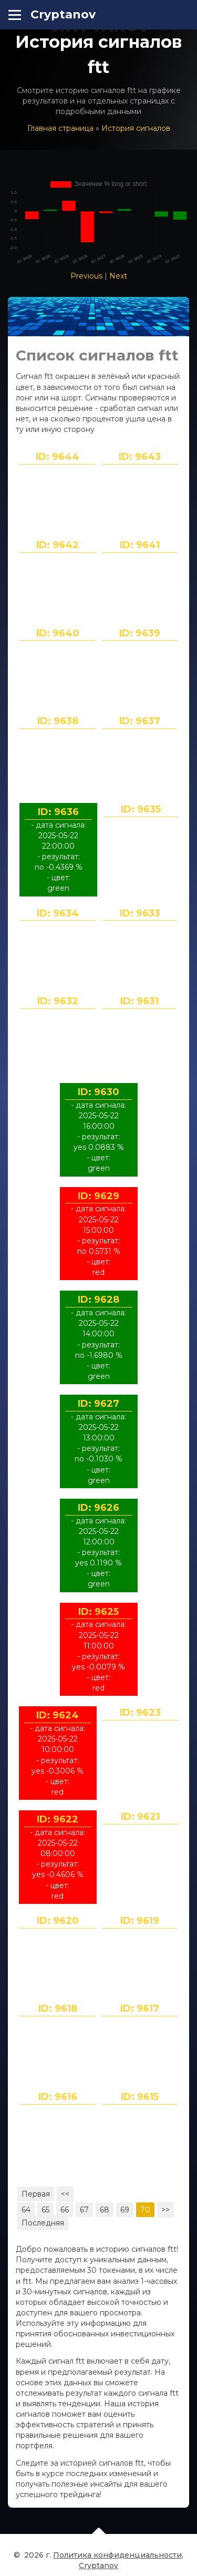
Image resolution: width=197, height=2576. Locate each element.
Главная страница (60, 128)
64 (26, 2209)
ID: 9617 (139, 2008)
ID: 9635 (141, 809)
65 (45, 2209)
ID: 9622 (57, 1819)
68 (104, 2209)
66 (64, 2209)
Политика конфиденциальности (117, 2559)
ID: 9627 (98, 1403)
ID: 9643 (140, 456)
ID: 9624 (57, 1715)
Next (118, 276)
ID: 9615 (140, 2097)
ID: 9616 (57, 2097)
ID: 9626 (98, 1507)
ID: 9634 (58, 913)
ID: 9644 (57, 456)
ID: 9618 (57, 2008)
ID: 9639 (139, 633)
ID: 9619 (139, 1920)
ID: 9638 (57, 721)
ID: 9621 (140, 1816)
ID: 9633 (140, 913)
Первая (36, 2194)
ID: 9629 (98, 1196)
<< (65, 2194)
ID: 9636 (58, 812)
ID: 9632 (57, 1001)
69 (124, 2209)
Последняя (43, 2223)
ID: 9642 (57, 545)
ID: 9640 (57, 633)
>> (165, 2209)
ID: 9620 (58, 1920)
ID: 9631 (139, 1001)
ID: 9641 (140, 545)
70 (145, 2209)
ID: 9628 (98, 1299)
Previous (86, 276)
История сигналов (135, 128)
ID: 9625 (98, 1611)
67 (84, 2209)
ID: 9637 (139, 721)
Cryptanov (63, 14)
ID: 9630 (98, 1092)
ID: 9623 (140, 1712)
